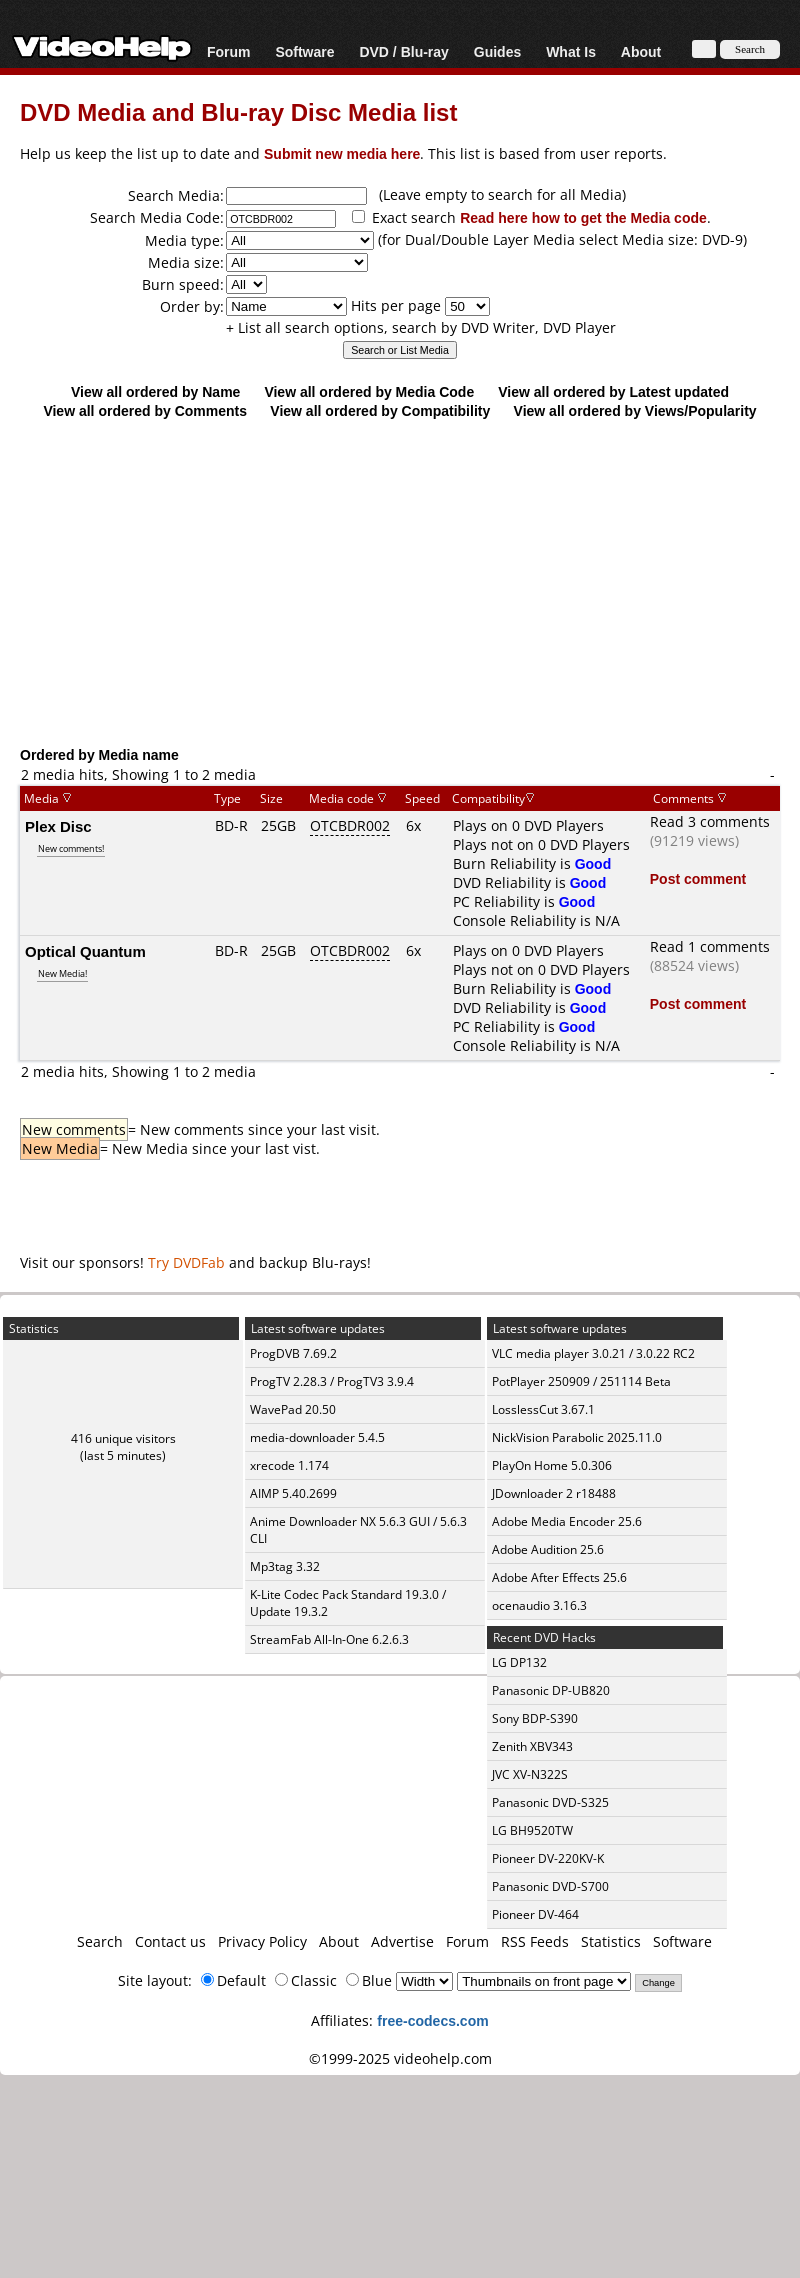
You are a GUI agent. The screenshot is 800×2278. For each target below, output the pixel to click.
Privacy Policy (262, 1941)
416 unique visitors (123, 1438)
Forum (229, 51)
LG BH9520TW (532, 1830)
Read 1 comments (710, 946)
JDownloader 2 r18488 (554, 1493)
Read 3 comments (710, 821)
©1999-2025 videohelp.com (400, 2058)
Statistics (611, 1941)
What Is (571, 51)
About (641, 51)
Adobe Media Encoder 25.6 (567, 1521)
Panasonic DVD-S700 (550, 1886)
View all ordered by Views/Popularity (635, 410)
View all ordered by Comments (145, 410)
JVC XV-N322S (530, 1774)
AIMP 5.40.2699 (293, 1493)
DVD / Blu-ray (403, 51)
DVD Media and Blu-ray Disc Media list (238, 111)
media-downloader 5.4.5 (317, 1437)
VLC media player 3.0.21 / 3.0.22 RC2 (593, 1353)
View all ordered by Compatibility (380, 410)
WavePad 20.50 (293, 1409)
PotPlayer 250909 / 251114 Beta (581, 1381)
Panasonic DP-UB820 (551, 1690)
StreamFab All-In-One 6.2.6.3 (329, 1639)
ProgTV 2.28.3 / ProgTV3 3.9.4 (332, 1381)
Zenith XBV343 (532, 1746)
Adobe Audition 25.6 (548, 1549)
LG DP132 (519, 1662)
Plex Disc (58, 826)
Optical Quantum (85, 951)
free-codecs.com (432, 2020)
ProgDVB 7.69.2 (293, 1353)
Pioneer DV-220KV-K (548, 1858)
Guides (497, 51)
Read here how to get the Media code (583, 217)
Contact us (170, 1941)
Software (304, 51)
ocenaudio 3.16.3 (539, 1605)
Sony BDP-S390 (535, 1718)
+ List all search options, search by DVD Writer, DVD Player (421, 327)
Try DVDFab (186, 1262)
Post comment (698, 878)
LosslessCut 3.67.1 (543, 1409)
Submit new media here (342, 153)
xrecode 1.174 (289, 1465)
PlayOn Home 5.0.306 (552, 1465)
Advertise (402, 1941)
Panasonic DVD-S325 (550, 1802)
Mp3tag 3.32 (285, 1566)
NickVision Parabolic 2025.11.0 (577, 1437)
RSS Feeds (535, 1941)
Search (100, 1941)
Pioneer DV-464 (535, 1914)
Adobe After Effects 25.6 (559, 1577)
